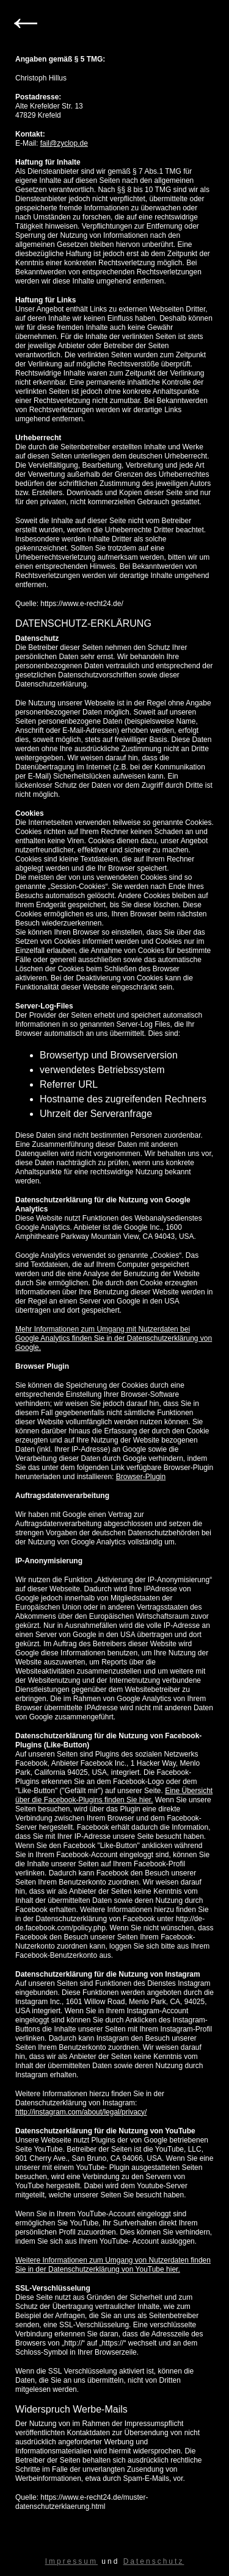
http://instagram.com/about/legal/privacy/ (81, 2112)
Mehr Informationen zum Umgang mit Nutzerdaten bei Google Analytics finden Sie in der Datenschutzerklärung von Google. (113, 1338)
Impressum (71, 2561)
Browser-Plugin (140, 1476)
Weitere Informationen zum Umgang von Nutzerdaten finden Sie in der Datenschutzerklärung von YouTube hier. (113, 2265)
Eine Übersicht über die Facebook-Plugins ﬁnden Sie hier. (114, 1795)
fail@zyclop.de (64, 143)
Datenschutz (153, 2561)
